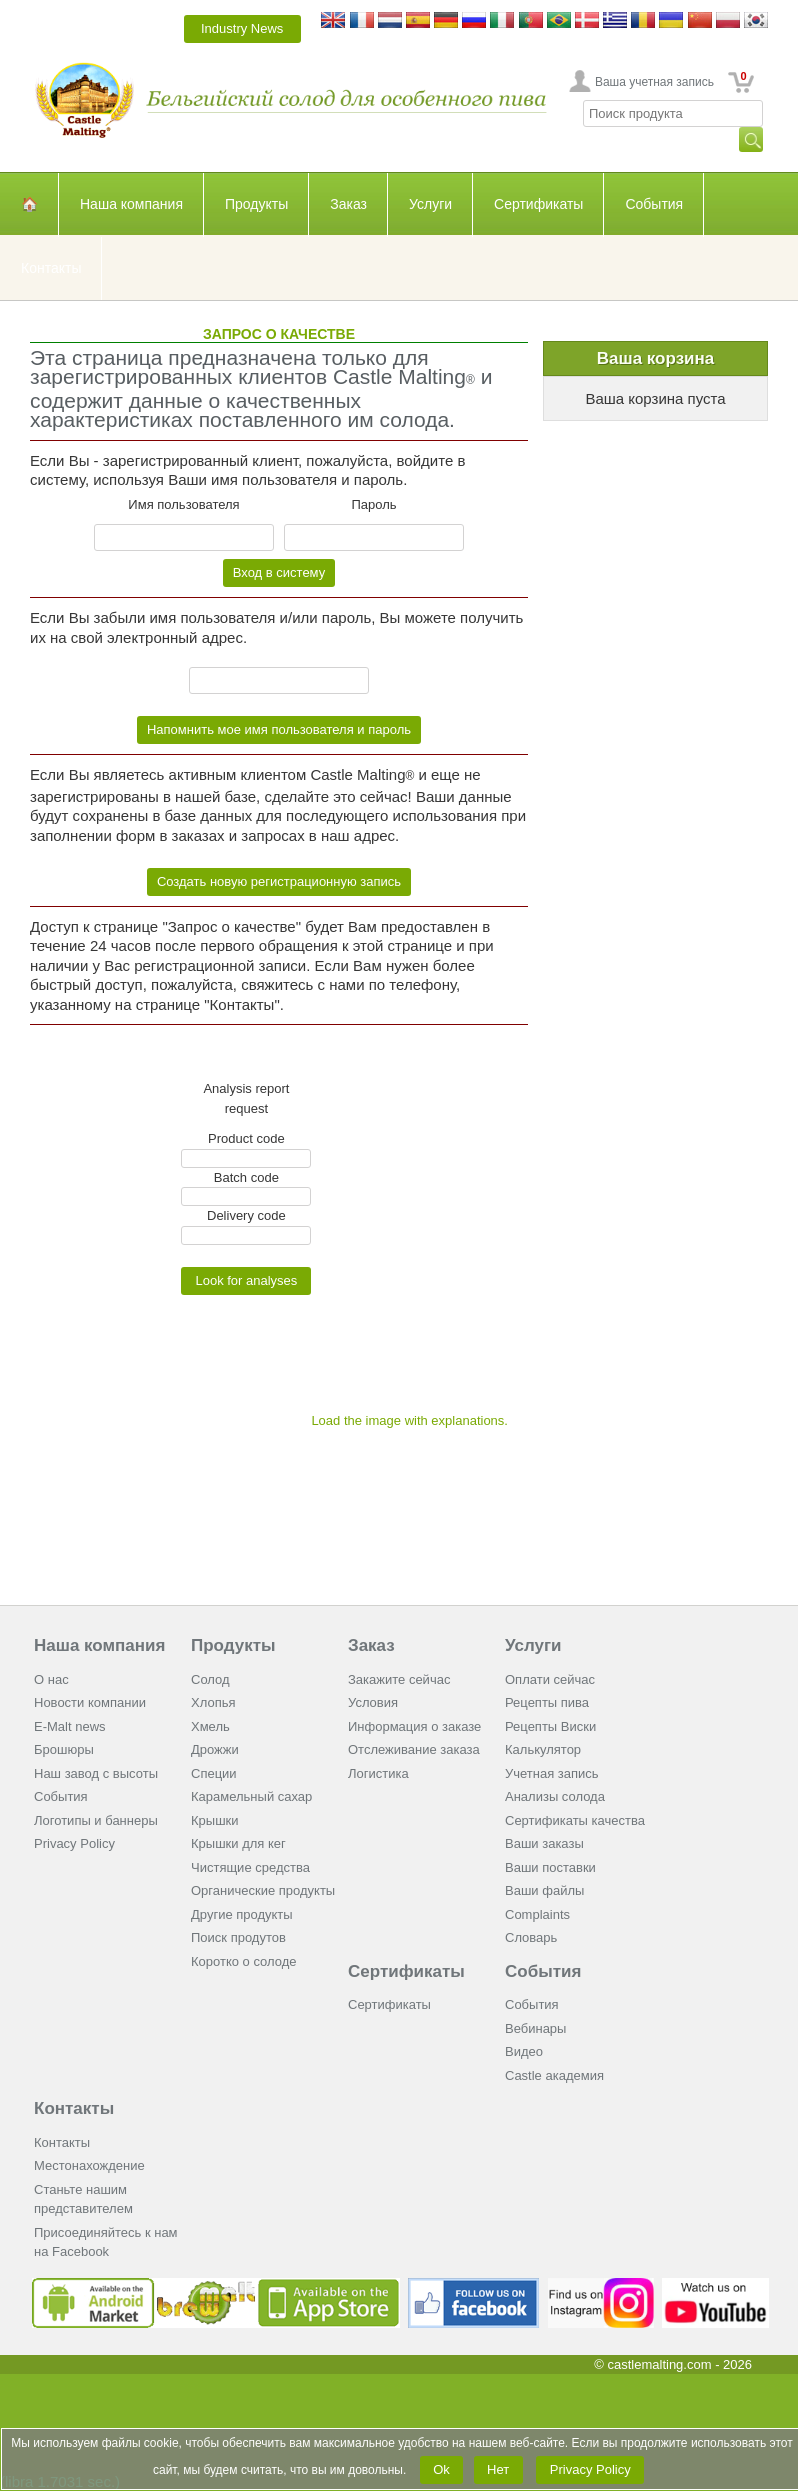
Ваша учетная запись (654, 82)
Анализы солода (555, 1796)
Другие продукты (242, 1914)
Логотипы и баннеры (96, 1820)
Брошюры (64, 1749)
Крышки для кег (238, 1843)
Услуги (430, 204)
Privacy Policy (74, 1843)
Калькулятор (543, 1749)
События (654, 204)
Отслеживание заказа (414, 1749)
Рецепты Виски (550, 1726)
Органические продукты (263, 1890)
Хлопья (213, 1702)
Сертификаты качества (575, 1820)
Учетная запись (552, 1773)
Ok (442, 2469)
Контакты (51, 268)
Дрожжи (215, 1749)
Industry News (242, 28)
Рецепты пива (547, 1702)
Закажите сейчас (399, 1679)
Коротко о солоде (244, 1961)
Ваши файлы (544, 1890)
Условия (373, 1702)
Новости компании (90, 1702)
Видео (524, 2051)
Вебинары (535, 2028)
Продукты (256, 204)
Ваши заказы (544, 1843)
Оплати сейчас (550, 1679)
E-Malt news (70, 1726)
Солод (210, 1679)
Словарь (531, 1937)
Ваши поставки (550, 1867)
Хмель (210, 1726)
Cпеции (214, 1773)
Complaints (537, 1914)
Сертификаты (538, 204)
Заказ (348, 204)
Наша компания (131, 204)
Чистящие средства (250, 1867)
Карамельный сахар (251, 1796)
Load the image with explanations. (409, 1420)
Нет (498, 2469)
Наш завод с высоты (96, 1773)
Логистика (378, 1773)
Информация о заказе (414, 1726)
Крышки (215, 1820)
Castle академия (554, 2075)
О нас (51, 1679)
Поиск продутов (238, 1937)
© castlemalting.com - (673, 2364)
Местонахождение (89, 2165)
